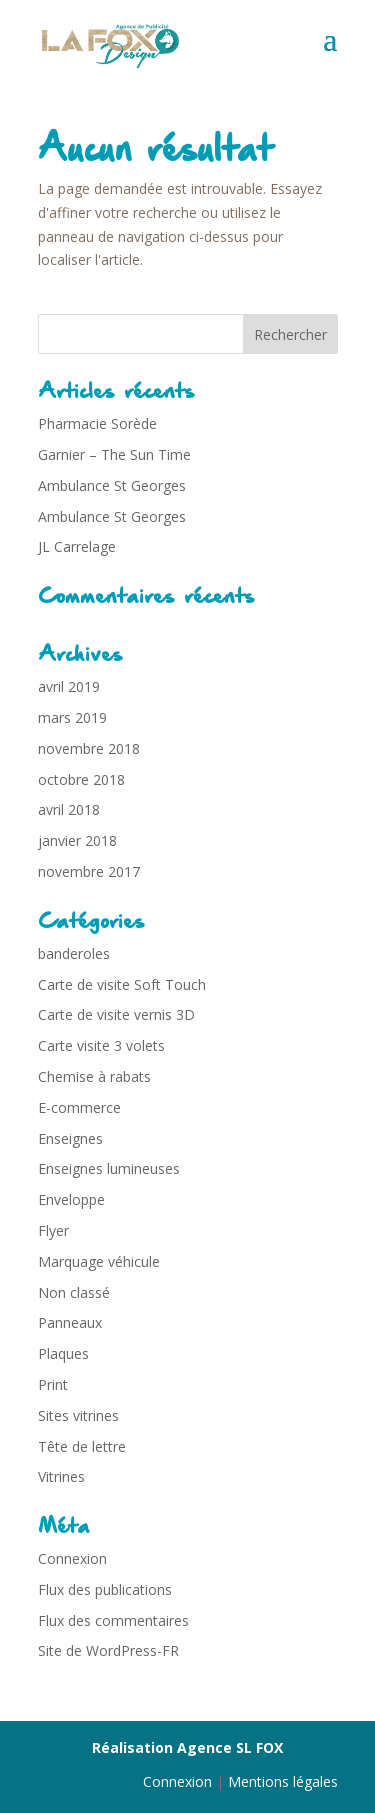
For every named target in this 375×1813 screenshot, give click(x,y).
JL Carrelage (77, 546)
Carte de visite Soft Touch (122, 984)
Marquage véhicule (99, 1261)
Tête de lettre (82, 1446)
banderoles (74, 953)
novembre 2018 (89, 748)
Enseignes (70, 1138)
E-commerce (79, 1107)
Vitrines (61, 1476)
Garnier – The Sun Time (114, 454)
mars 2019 (72, 717)
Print (53, 1384)
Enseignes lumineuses (109, 1168)
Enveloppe (71, 1199)
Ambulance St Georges (112, 485)
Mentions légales (283, 1781)
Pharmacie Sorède (97, 423)
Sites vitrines (78, 1415)
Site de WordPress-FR (108, 1650)
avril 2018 (69, 809)
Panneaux (70, 1322)
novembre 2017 (89, 871)
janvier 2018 (77, 840)
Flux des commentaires (113, 1620)
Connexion (72, 1558)
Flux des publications (105, 1589)
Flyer (53, 1230)
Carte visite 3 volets (101, 1045)
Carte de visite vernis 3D (116, 1014)
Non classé (74, 1292)
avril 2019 (69, 686)
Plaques (63, 1353)
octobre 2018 (81, 779)
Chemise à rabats (94, 1076)
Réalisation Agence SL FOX (187, 1747)
